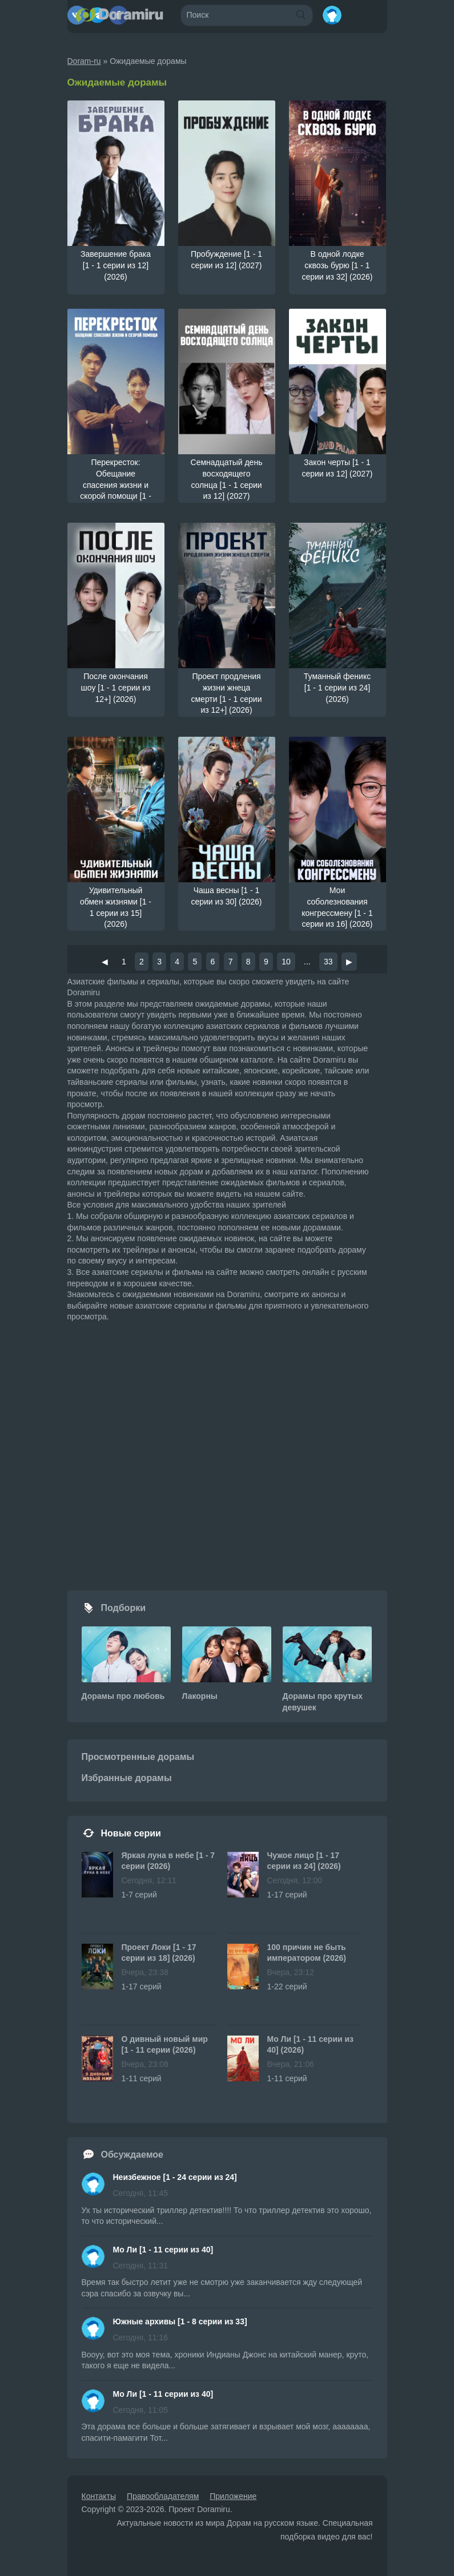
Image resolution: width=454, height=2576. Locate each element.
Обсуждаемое (132, 2154)
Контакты (99, 2496)
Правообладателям (163, 2496)
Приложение (233, 2496)
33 (328, 961)
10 (286, 961)
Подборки (123, 1608)
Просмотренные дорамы (138, 1757)
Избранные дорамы (127, 1778)
